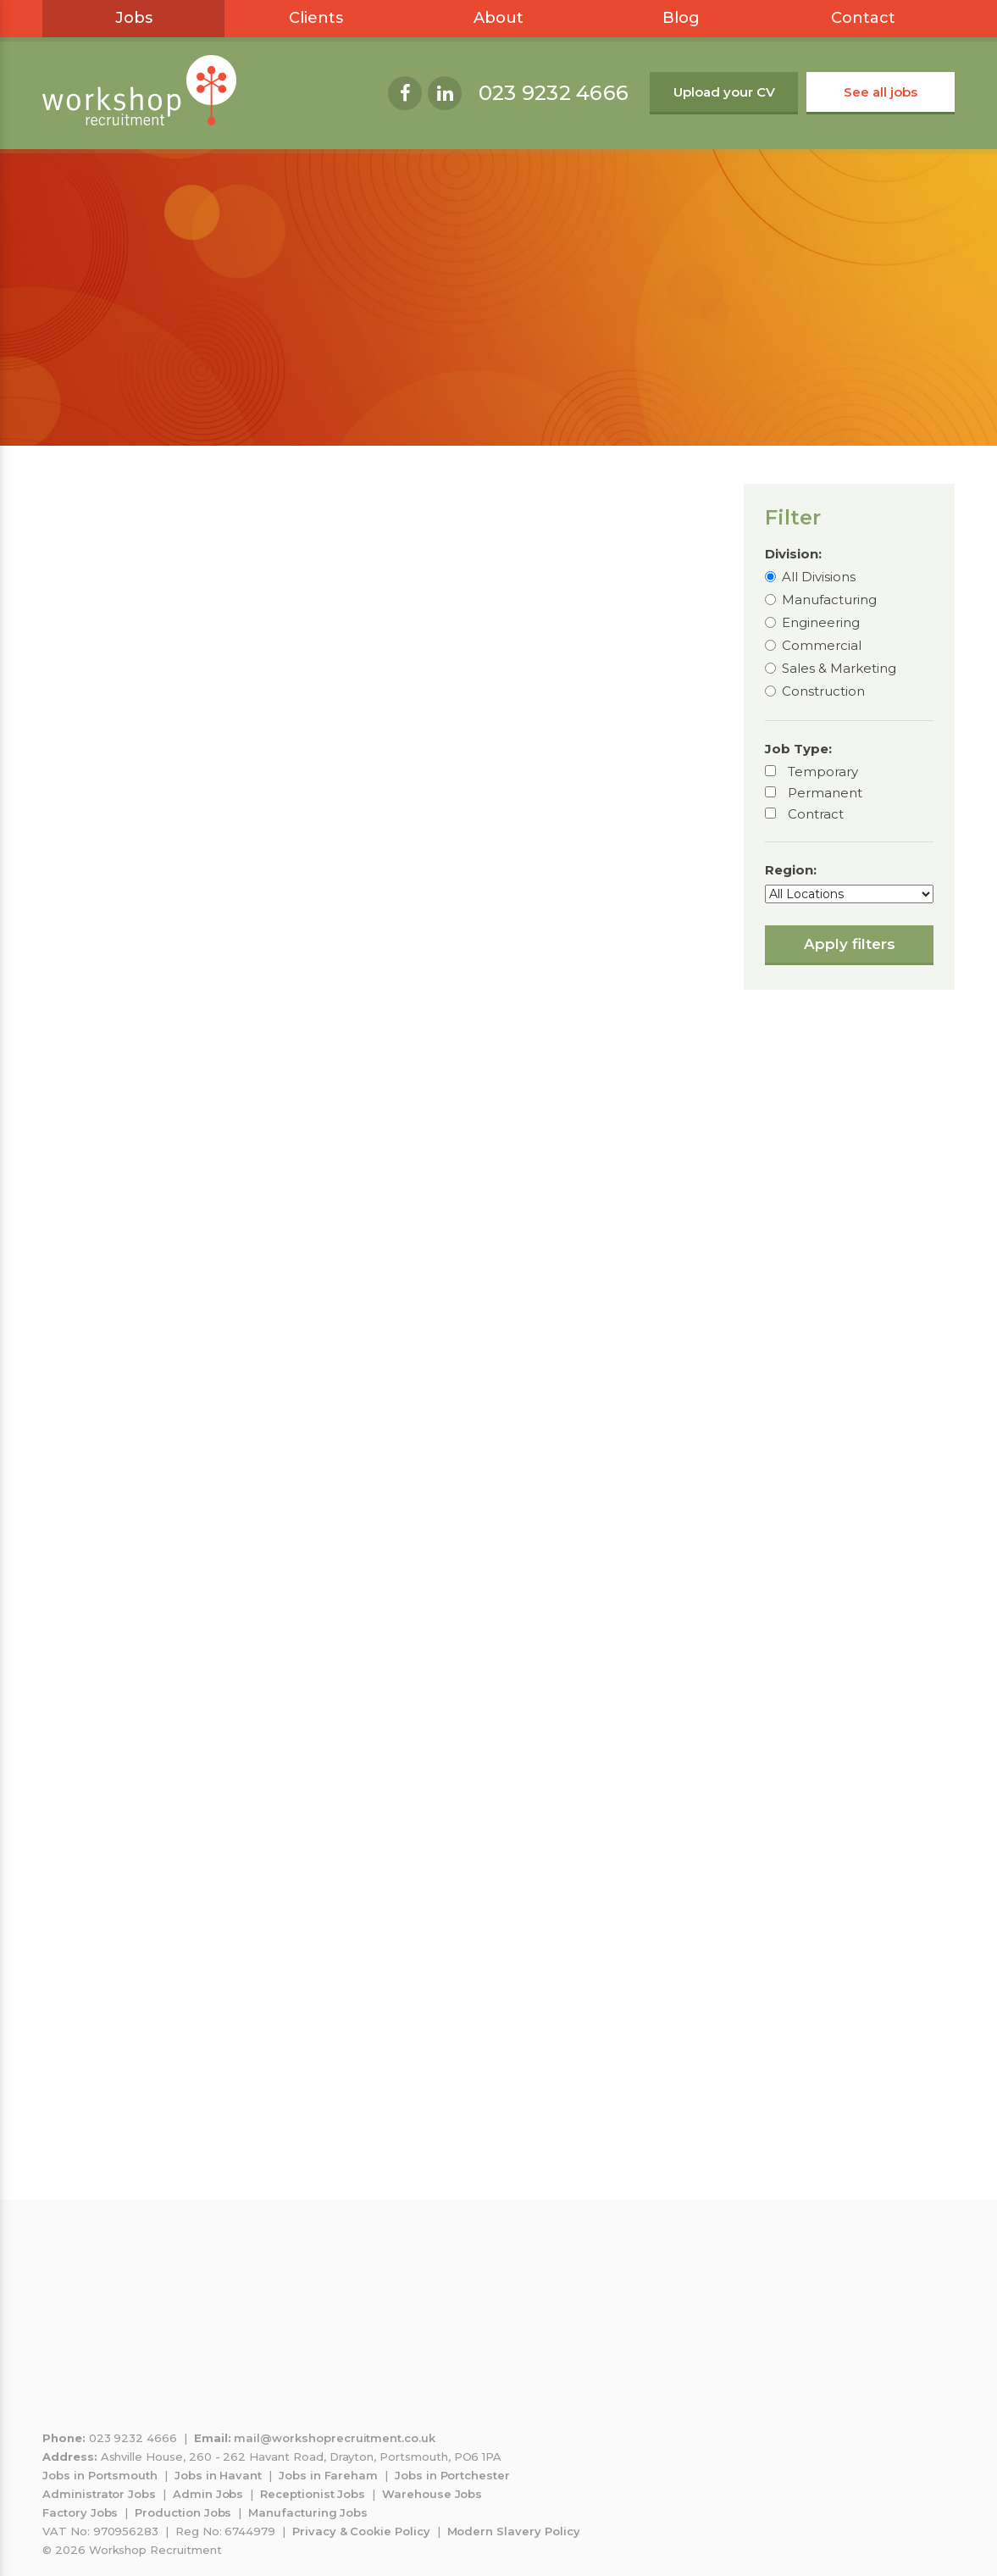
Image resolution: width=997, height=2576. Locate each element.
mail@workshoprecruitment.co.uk (334, 2438)
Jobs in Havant (218, 2475)
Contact (863, 17)
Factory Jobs (80, 2512)
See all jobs (880, 92)
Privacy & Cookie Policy (361, 2531)
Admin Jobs (208, 2494)
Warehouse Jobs (432, 2494)
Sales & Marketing (839, 668)
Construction (823, 691)
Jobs (133, 17)
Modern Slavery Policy (513, 2531)
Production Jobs (183, 2512)
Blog (681, 17)
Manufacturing (829, 599)
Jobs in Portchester (452, 2475)
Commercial (821, 645)
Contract (816, 814)
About (498, 17)
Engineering (821, 622)
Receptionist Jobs (312, 2494)
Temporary (823, 771)
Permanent (825, 793)
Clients (316, 17)
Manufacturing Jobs (308, 2512)
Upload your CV (724, 92)
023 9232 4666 (554, 92)
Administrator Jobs (99, 2494)
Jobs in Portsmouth (100, 2475)
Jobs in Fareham (328, 2475)
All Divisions (819, 577)
